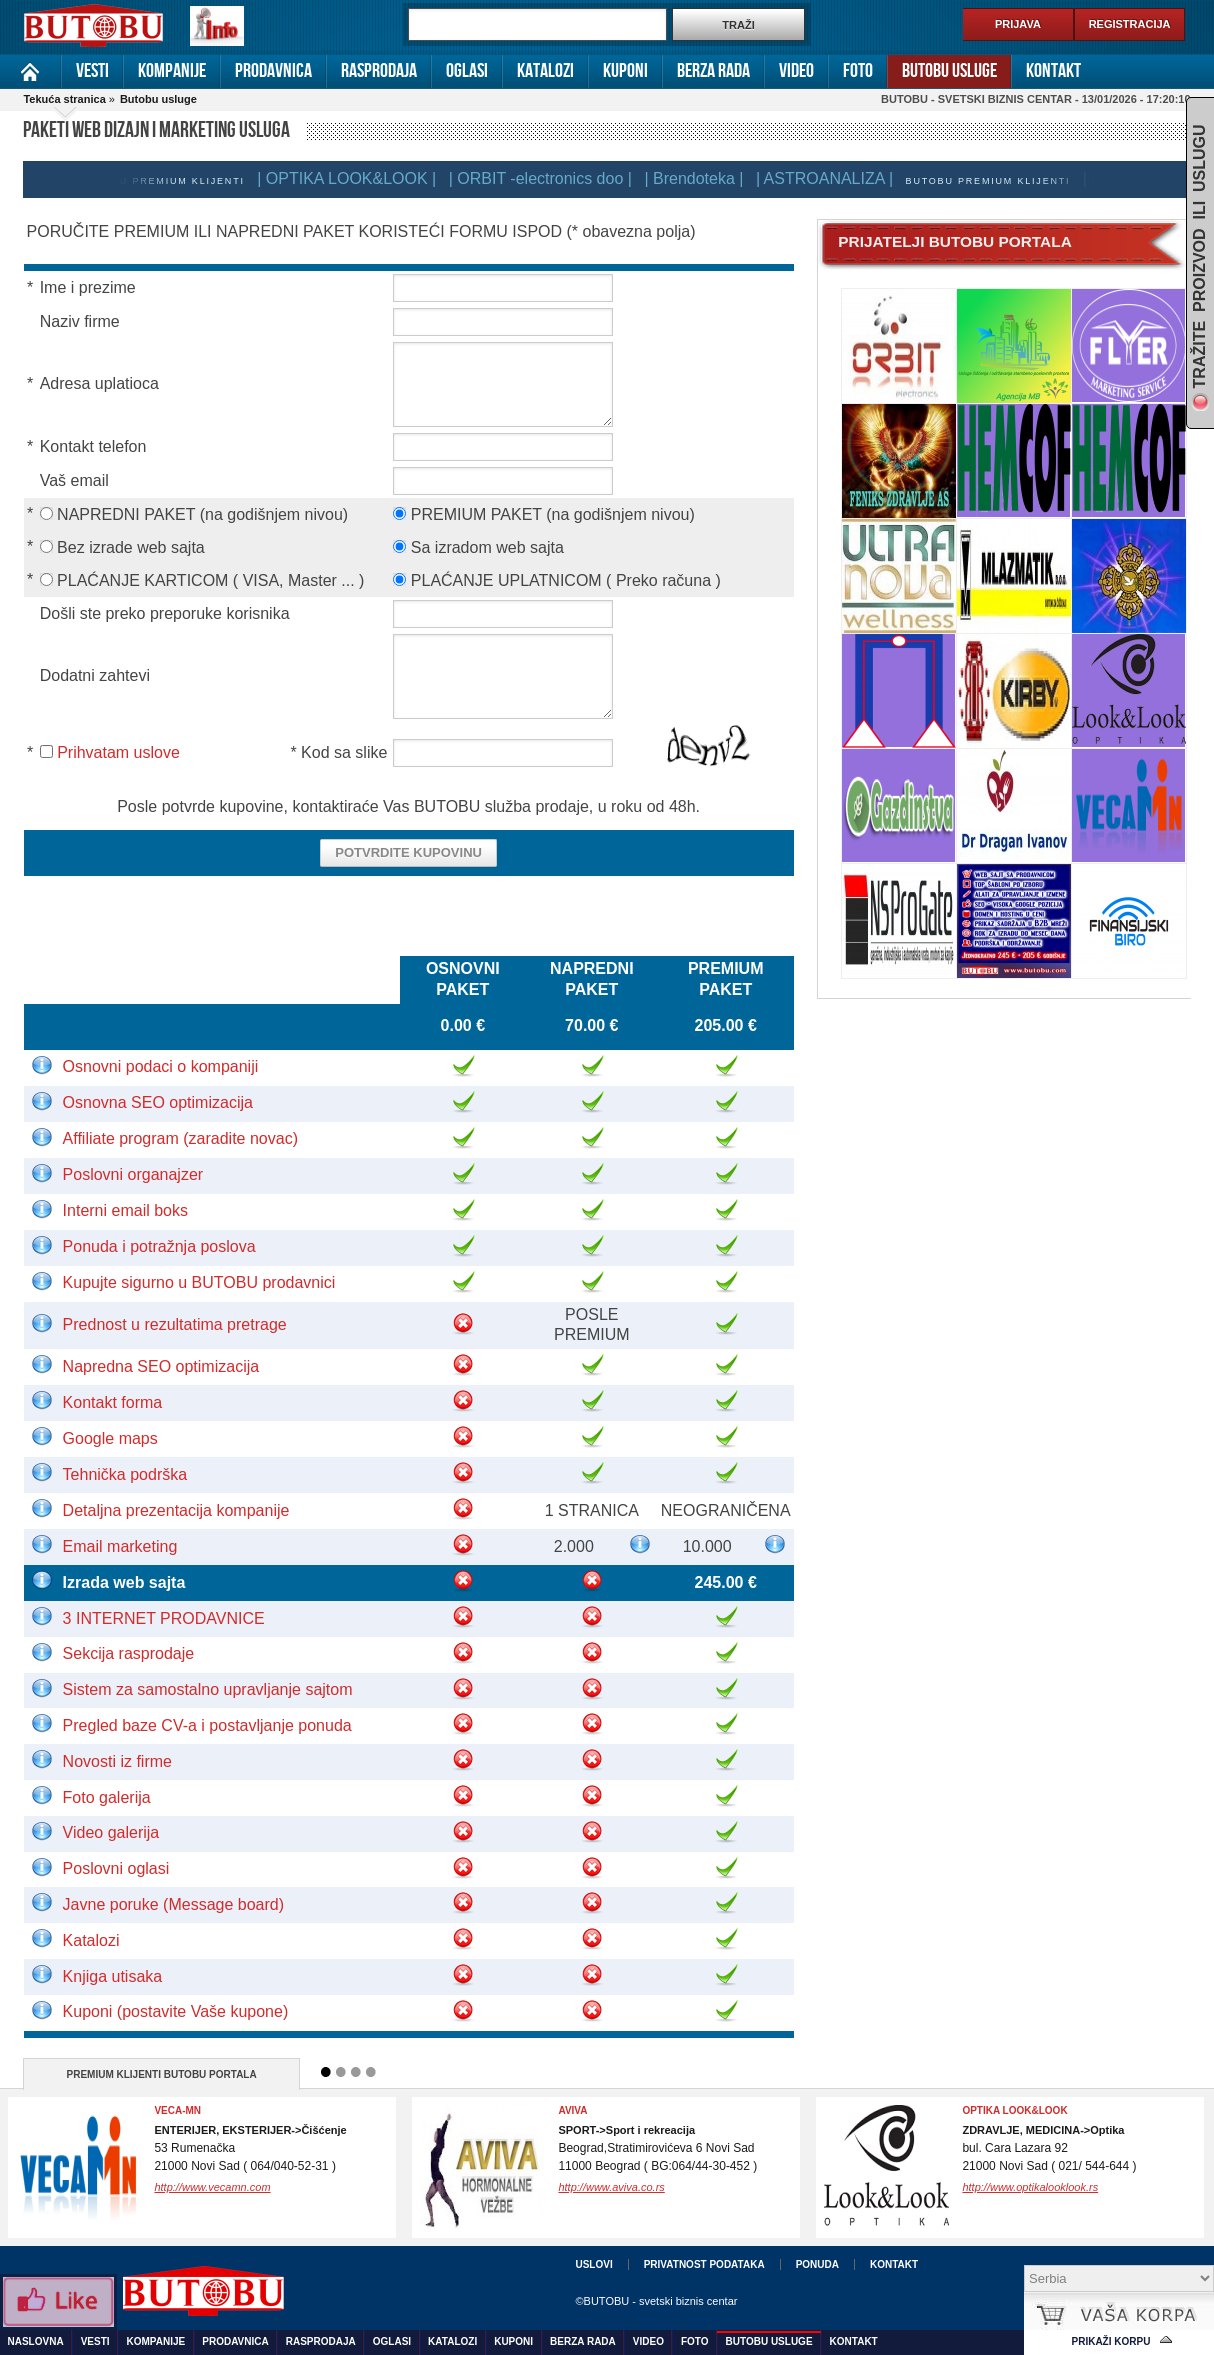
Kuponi (625, 71)
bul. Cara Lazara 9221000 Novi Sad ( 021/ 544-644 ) (1049, 2148)
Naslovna (30, 71)
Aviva (572, 2110)
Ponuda (817, 2264)
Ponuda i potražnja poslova (159, 1246)
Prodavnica (273, 71)
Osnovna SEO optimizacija (158, 1102)
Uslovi (593, 2264)
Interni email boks (125, 1210)
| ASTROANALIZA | (832, 178)
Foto (858, 71)
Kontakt (1053, 71)
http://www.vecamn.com (212, 2187)
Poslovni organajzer (133, 1174)
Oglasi (467, 71)
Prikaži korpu (1111, 2341)
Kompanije (172, 71)
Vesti (92, 71)
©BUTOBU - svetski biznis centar (656, 2301)
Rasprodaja (379, 71)
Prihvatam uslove (118, 752)
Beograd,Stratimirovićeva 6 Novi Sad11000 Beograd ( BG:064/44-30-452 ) (657, 2148)
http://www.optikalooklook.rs (1030, 2187)
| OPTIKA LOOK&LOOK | (354, 178)
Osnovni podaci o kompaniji (161, 1066)
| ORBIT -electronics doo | (548, 178)
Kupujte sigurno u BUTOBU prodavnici (199, 1282)
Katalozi (545, 71)
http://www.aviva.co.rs (611, 2187)
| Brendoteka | (701, 178)
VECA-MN (177, 2110)
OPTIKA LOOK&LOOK (1014, 2110)
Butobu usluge (949, 71)
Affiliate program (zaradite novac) (180, 1138)
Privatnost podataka (704, 2264)
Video (796, 71)
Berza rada (713, 71)
